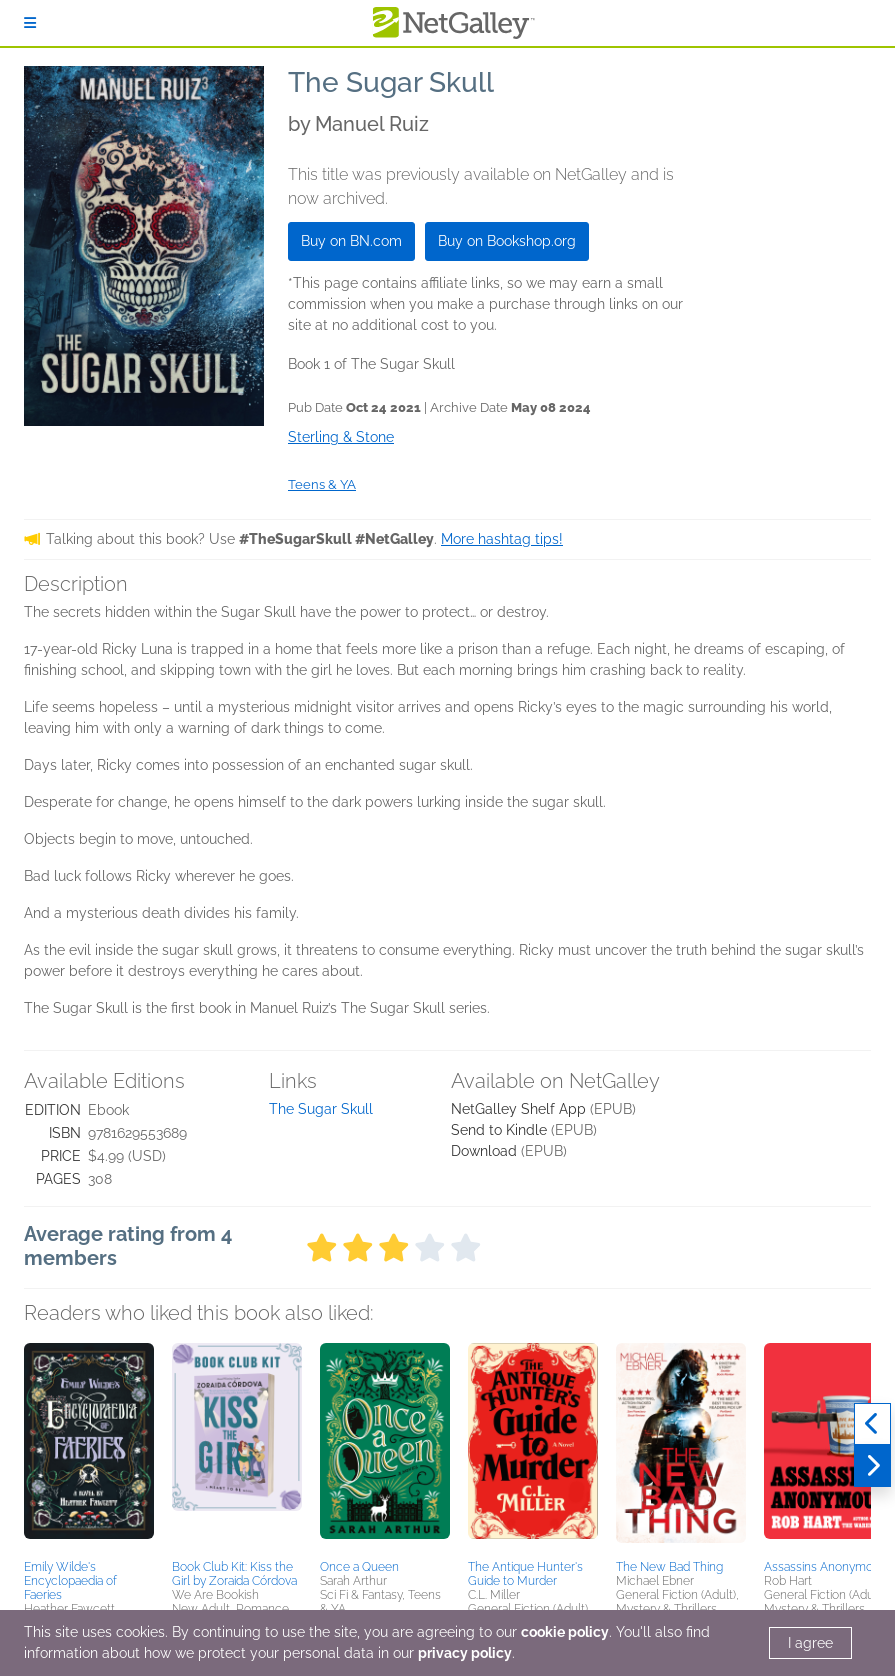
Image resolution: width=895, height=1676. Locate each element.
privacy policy (465, 1653)
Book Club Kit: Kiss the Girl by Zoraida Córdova (234, 1574)
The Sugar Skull (321, 1109)
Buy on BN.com (351, 241)
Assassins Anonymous (825, 1567)
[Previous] (872, 1424)
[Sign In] (30, 23)
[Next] (872, 1466)
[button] (89, 1448)
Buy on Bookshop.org (507, 241)
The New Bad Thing (669, 1567)
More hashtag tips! (502, 539)
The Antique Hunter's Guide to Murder (525, 1574)
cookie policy (565, 1632)
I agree (810, 1643)
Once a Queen (359, 1567)
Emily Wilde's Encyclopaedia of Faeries (70, 1581)
